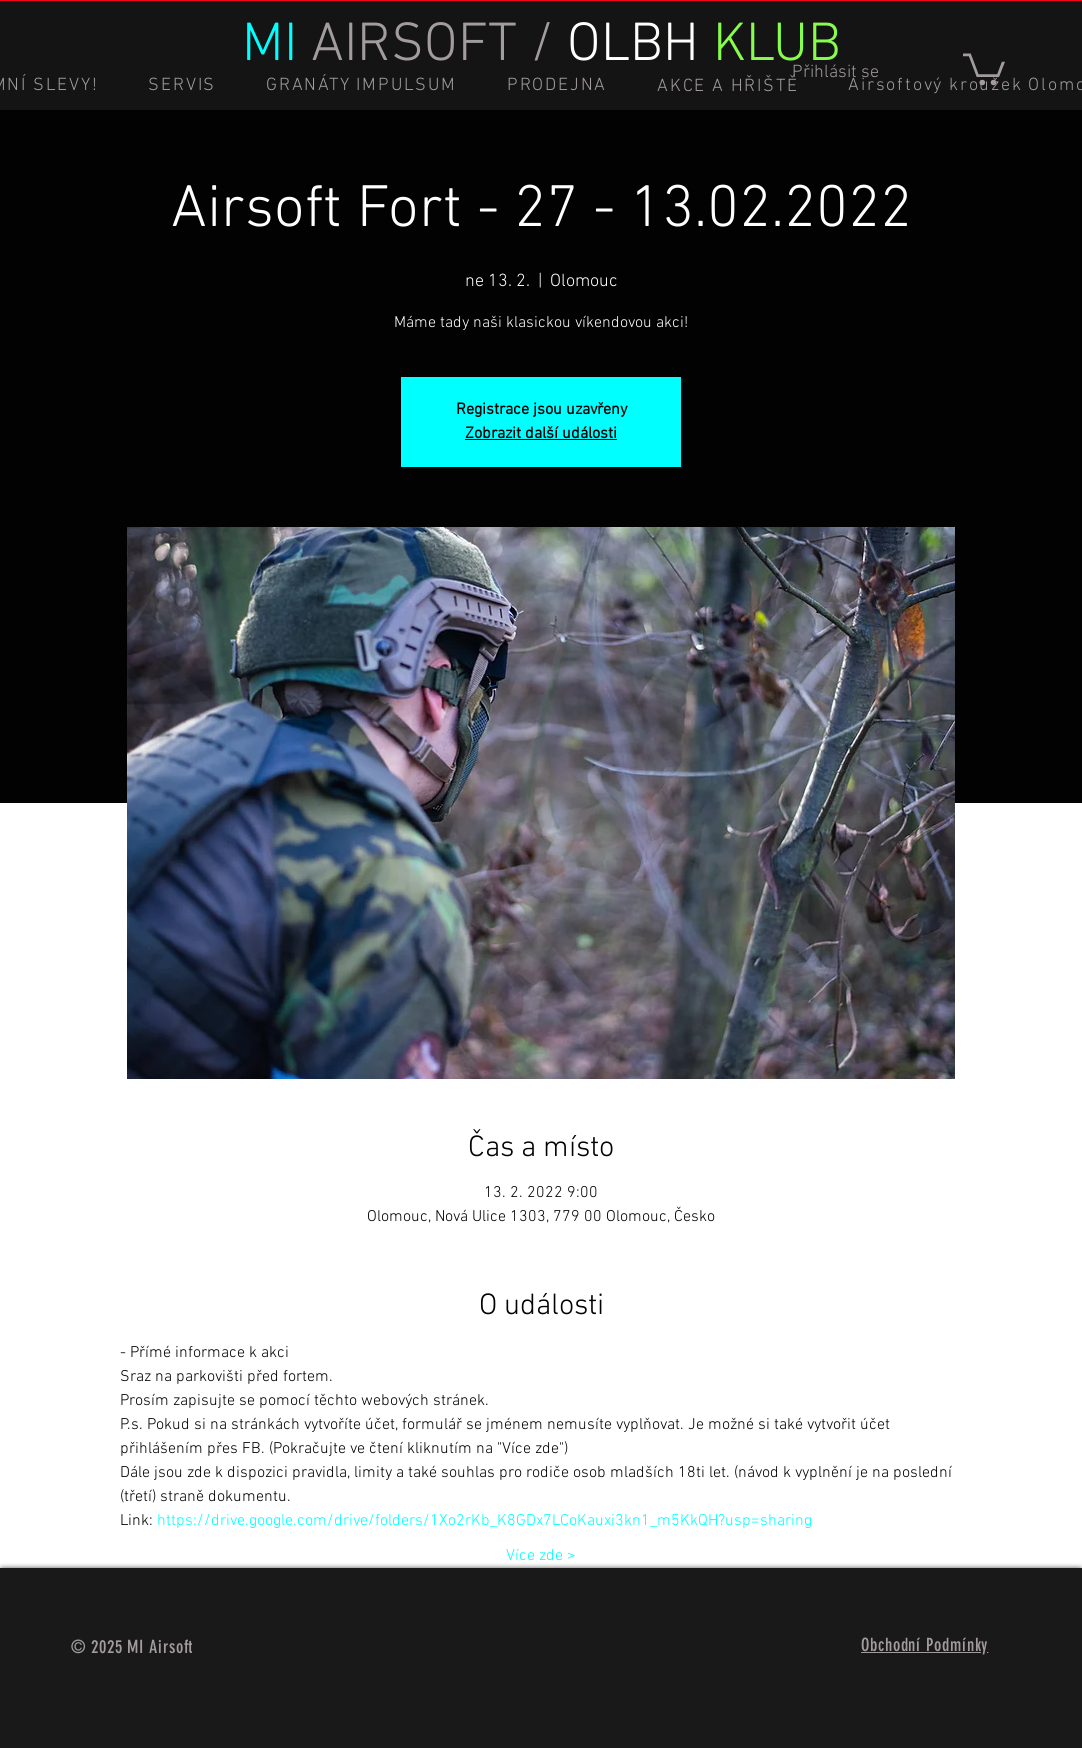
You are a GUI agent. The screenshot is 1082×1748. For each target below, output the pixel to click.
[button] (984, 67)
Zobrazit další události (541, 434)
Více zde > (541, 1556)
